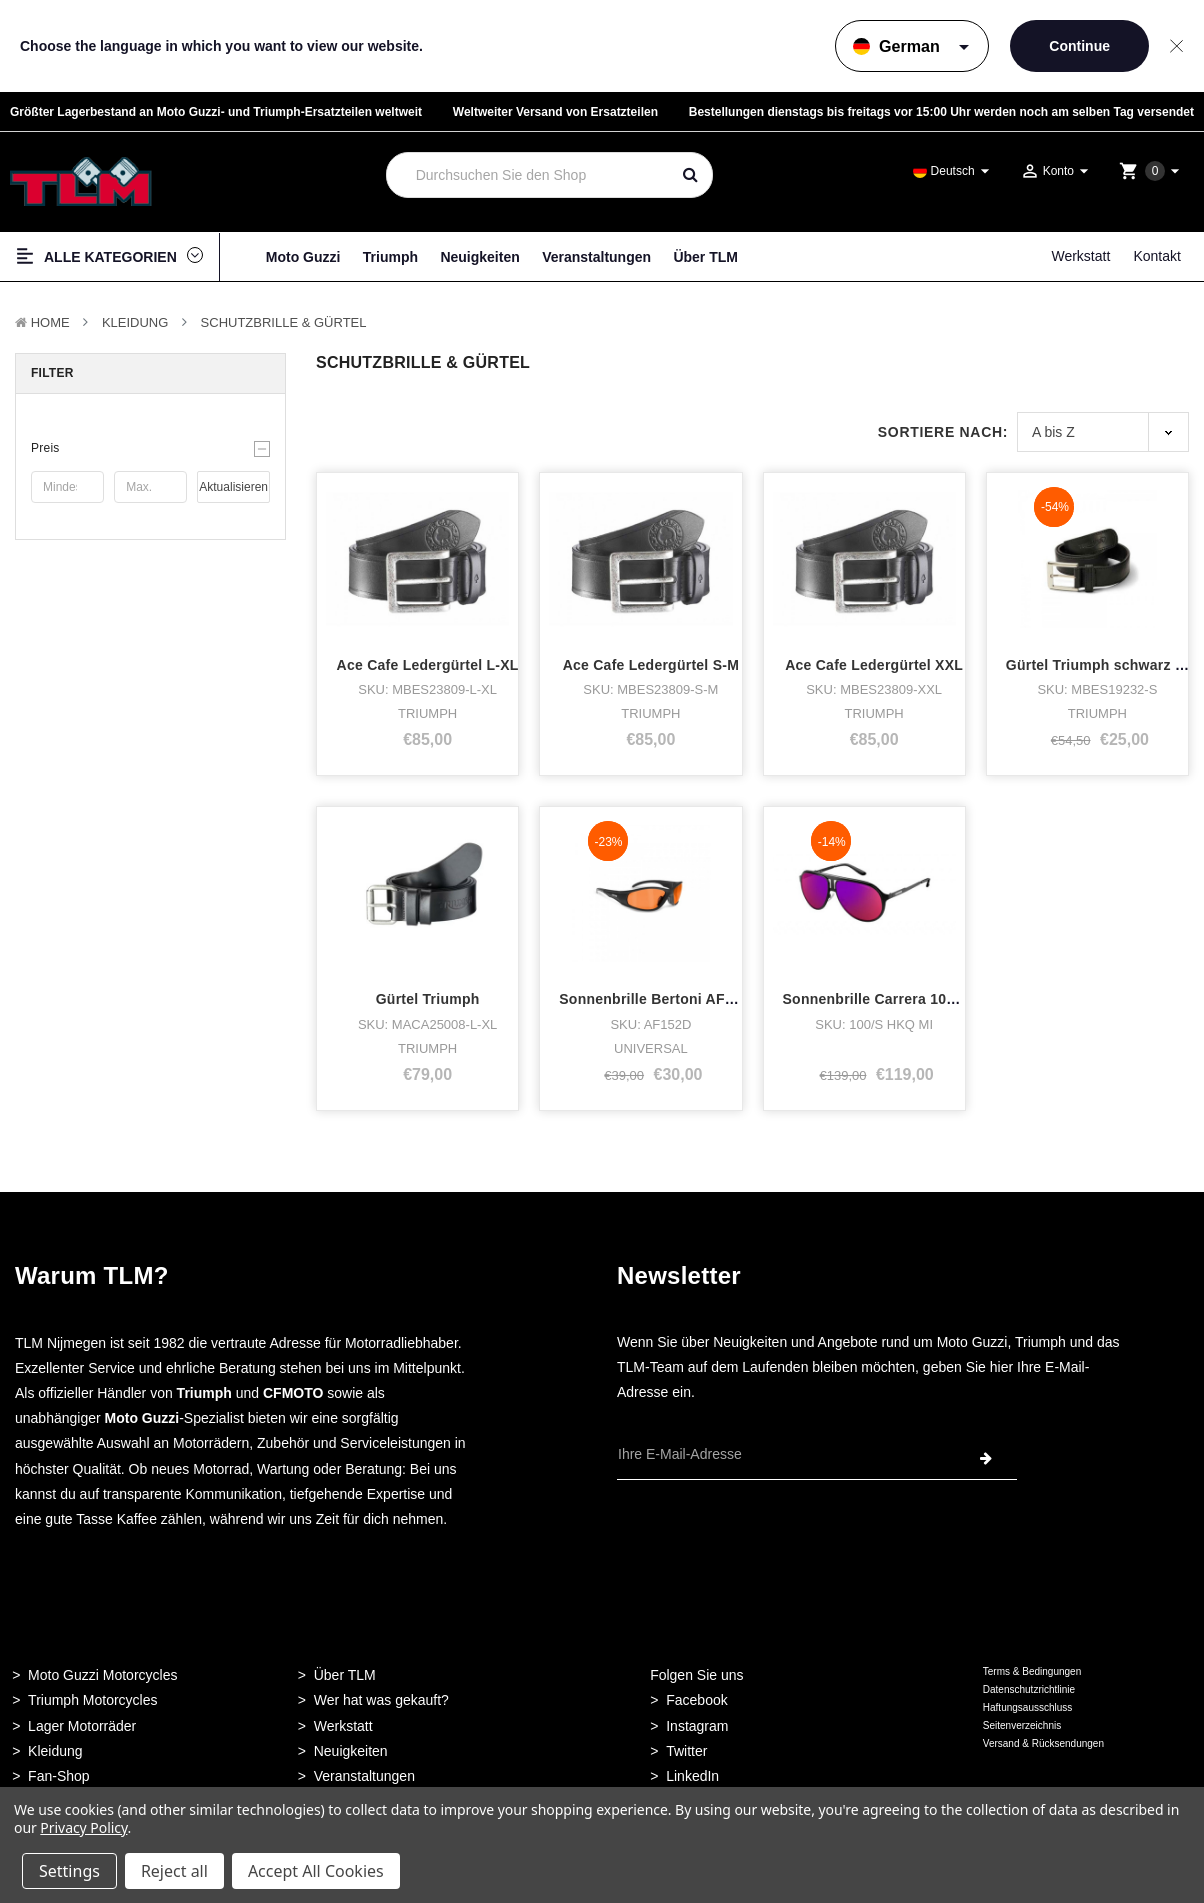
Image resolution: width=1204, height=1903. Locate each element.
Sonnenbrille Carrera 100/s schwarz (905, 999)
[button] (150, 448)
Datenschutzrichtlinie (1029, 1689)
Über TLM (705, 257)
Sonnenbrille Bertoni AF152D (659, 999)
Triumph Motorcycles (92, 1700)
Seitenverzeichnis (1022, 1725)
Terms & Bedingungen (1032, 1671)
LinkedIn (692, 1776)
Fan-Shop (58, 1776)
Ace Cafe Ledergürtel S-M (651, 665)
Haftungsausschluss (1028, 1707)
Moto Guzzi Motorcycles (102, 1675)
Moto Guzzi (303, 257)
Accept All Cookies (316, 1871)
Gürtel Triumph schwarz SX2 (1104, 665)
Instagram (697, 1726)
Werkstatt (1080, 256)
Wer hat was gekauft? (381, 1700)
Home (50, 322)
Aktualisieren (233, 487)
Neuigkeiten (479, 257)
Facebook (696, 1700)
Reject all (174, 1871)
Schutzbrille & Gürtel (284, 322)
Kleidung (135, 322)
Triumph (390, 257)
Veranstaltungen (596, 257)
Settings (69, 1871)
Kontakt (1156, 256)
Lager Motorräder (82, 1726)
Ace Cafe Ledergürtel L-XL (428, 665)
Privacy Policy (83, 1827)
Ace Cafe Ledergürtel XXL (874, 665)
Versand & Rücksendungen (1043, 1743)
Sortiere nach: (943, 432)
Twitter (686, 1751)
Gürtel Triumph (428, 999)
